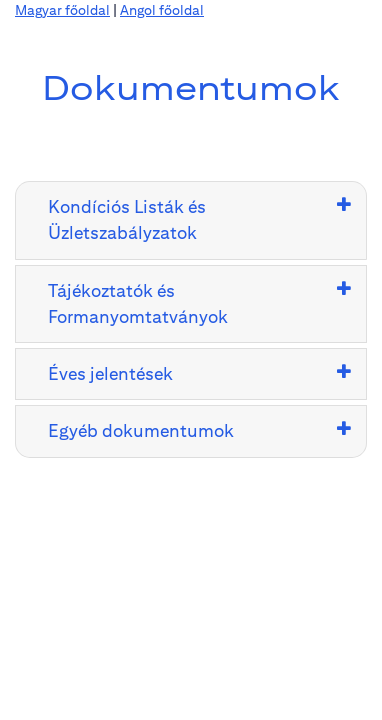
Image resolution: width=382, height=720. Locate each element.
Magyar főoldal (62, 10)
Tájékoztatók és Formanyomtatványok (138, 303)
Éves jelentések (110, 373)
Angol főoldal (162, 10)
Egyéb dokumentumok (141, 430)
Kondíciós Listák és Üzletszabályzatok (127, 219)
